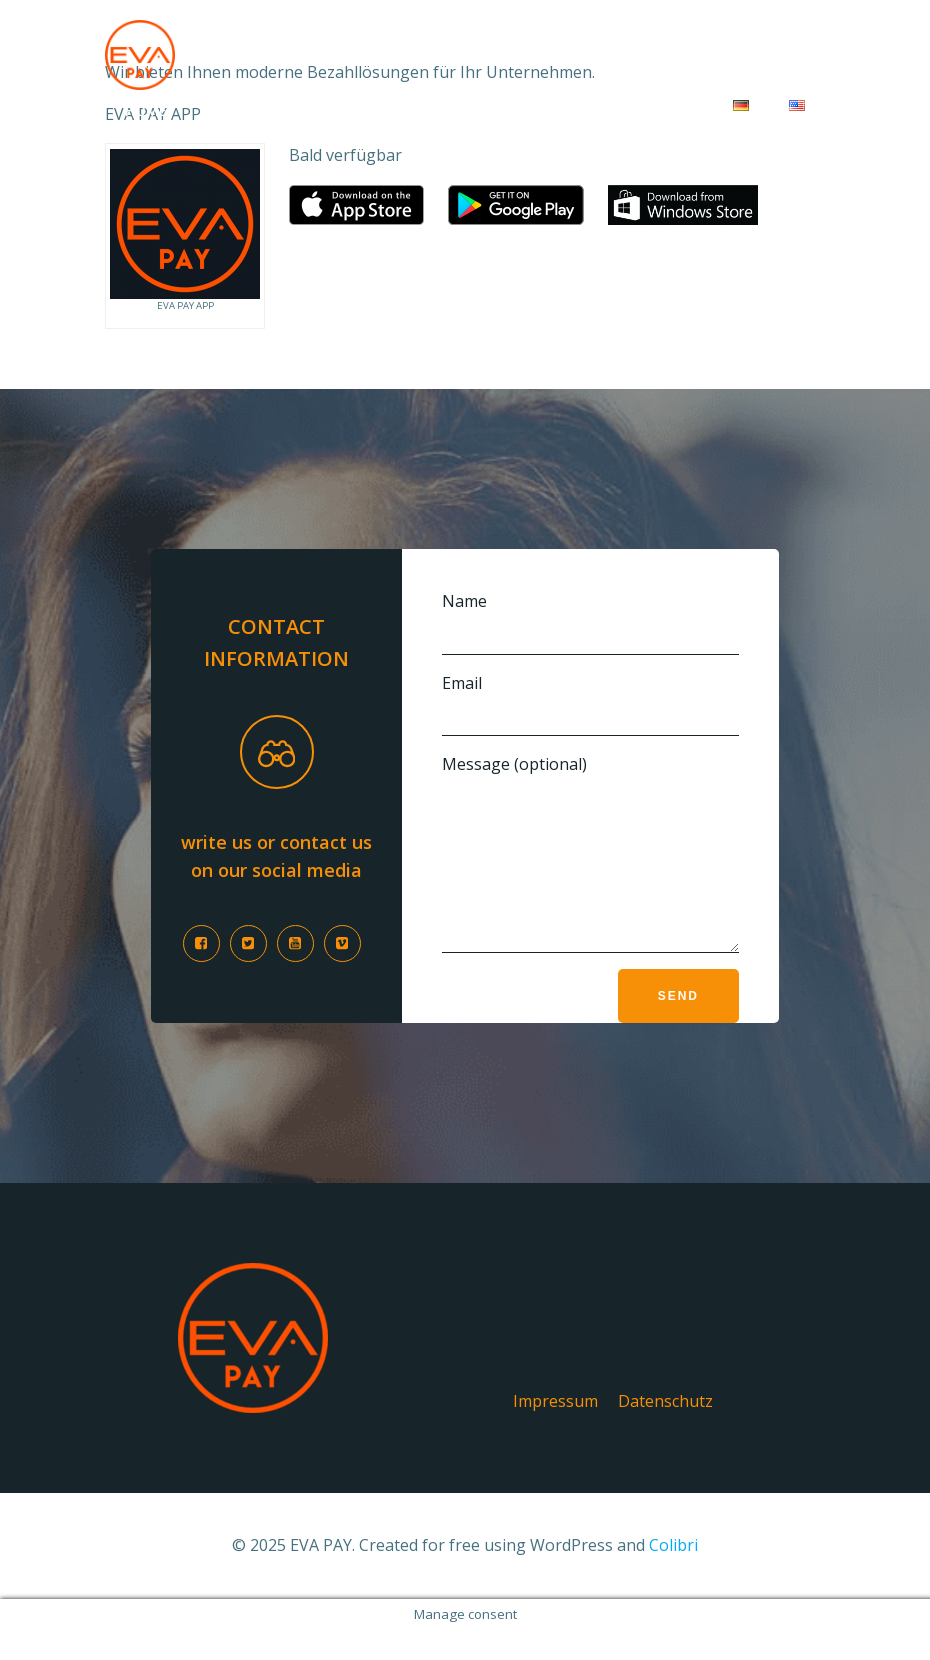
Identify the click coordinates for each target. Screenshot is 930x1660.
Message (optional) (590, 868)
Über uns (549, 110)
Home (146, 110)
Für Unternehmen (276, 110)
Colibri (673, 1575)
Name (590, 622)
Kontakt (658, 110)
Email (590, 704)
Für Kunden (430, 110)
